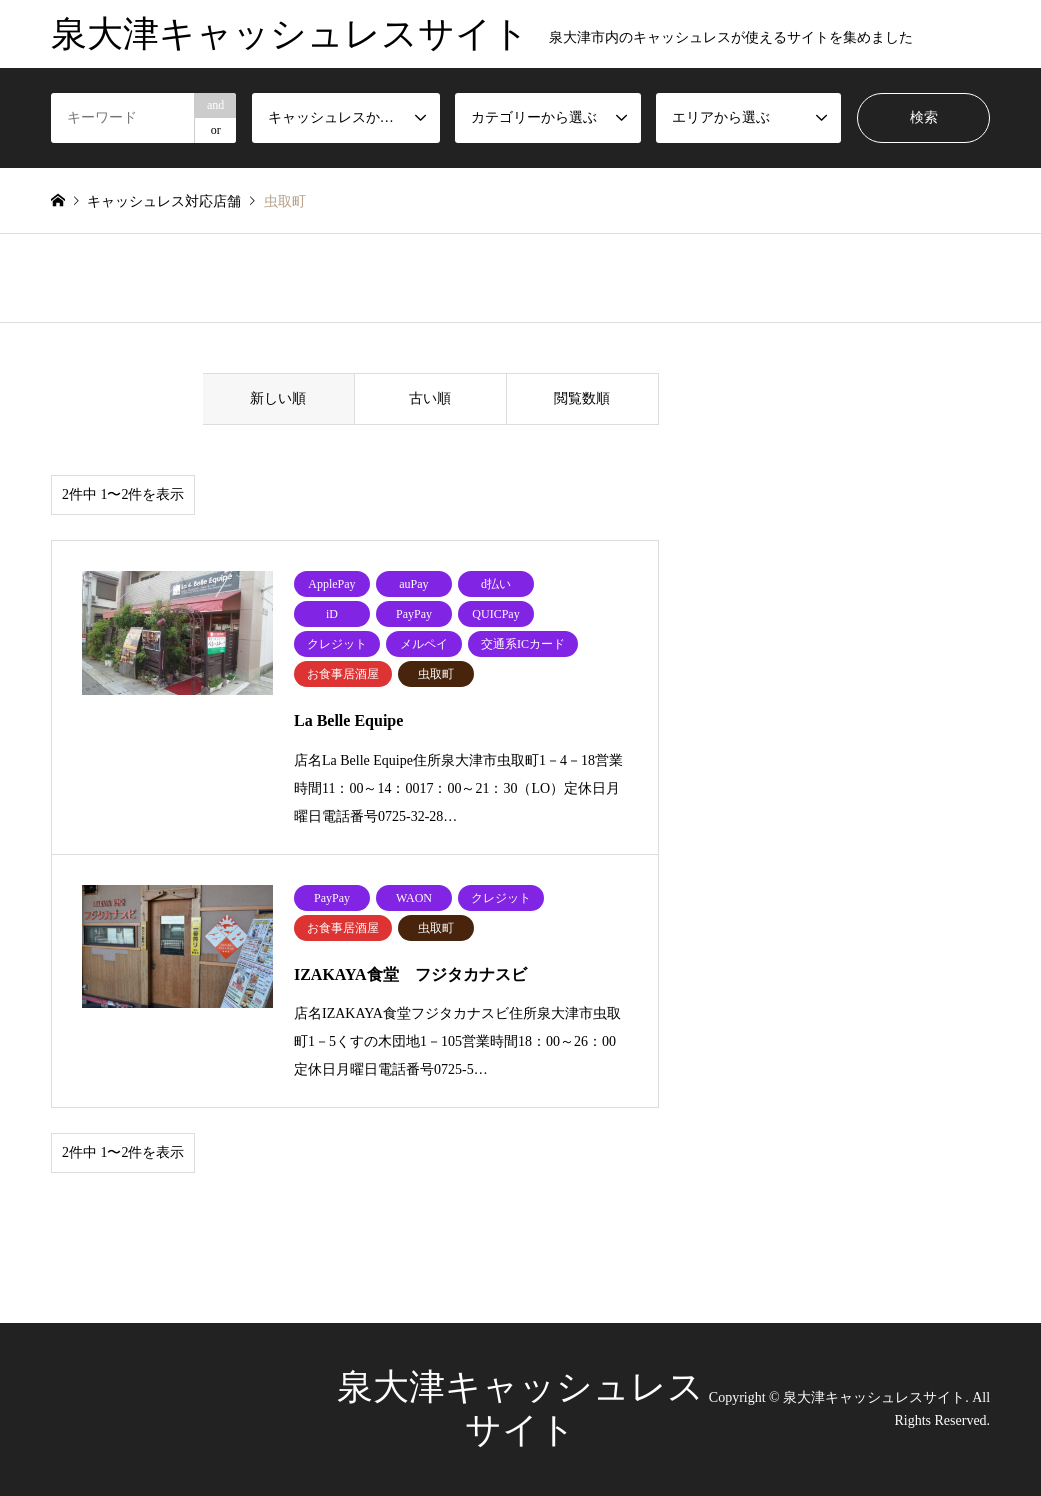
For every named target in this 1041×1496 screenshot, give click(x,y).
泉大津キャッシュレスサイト (874, 1397)
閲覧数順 (582, 398)
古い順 (430, 398)
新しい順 (278, 398)
